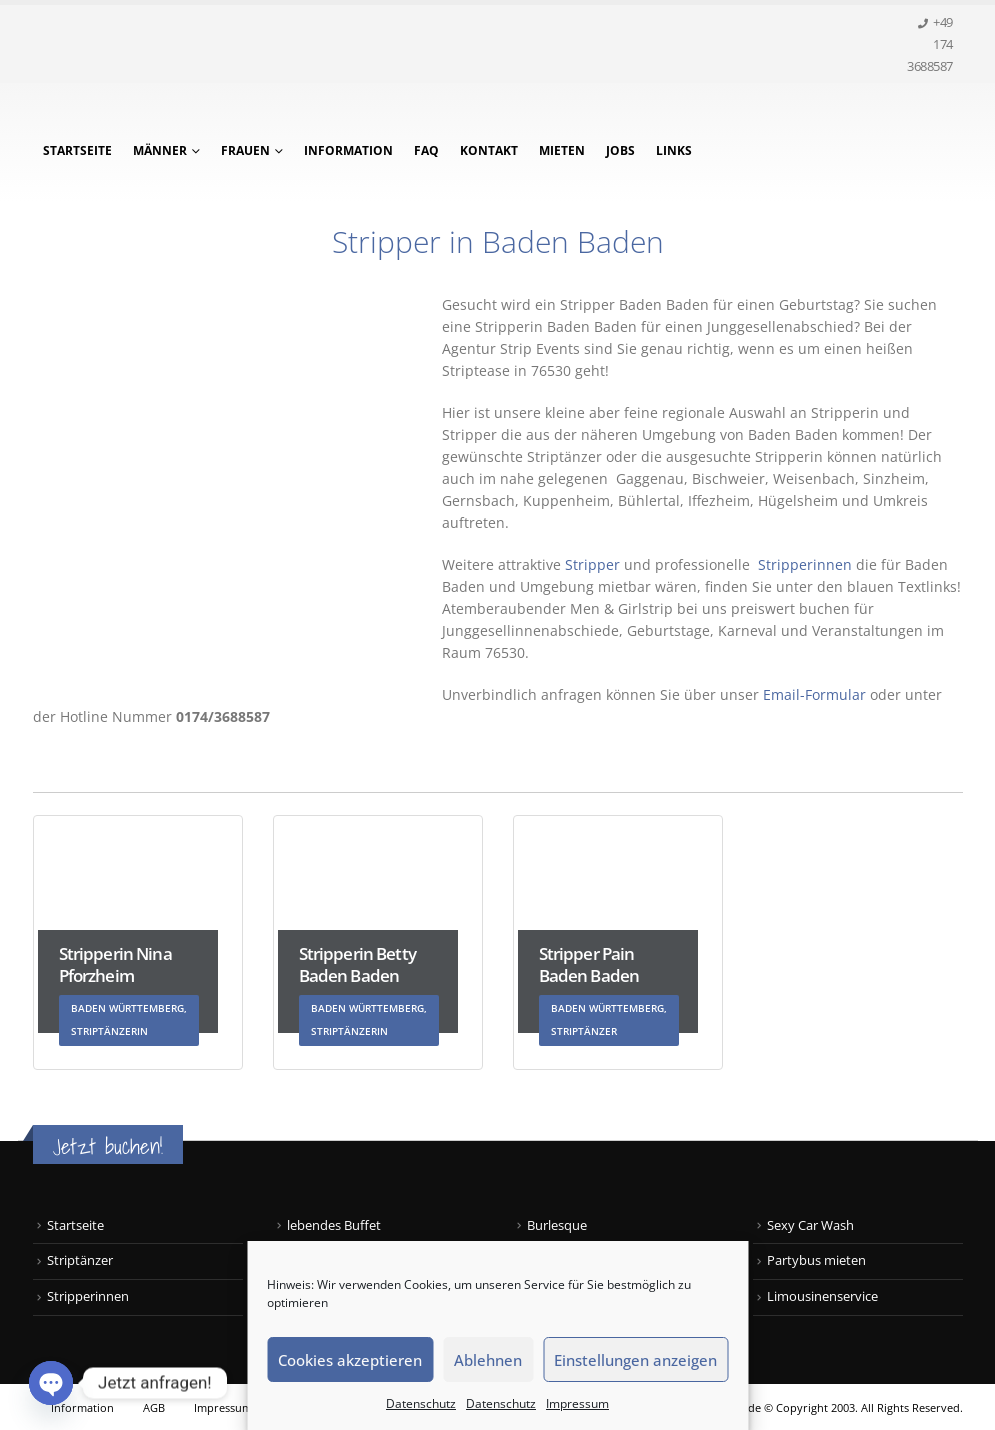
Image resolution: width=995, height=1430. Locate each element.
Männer (160, 150)
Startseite (77, 150)
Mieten (562, 150)
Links (674, 150)
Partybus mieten (816, 1260)
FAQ (426, 150)
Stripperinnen (807, 564)
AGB (154, 1407)
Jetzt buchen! (108, 1146)
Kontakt (489, 150)
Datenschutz (421, 1403)
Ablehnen (488, 1360)
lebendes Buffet (334, 1225)
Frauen (245, 150)
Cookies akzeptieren (350, 1360)
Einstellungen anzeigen (635, 1360)
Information (348, 150)
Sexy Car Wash (810, 1225)
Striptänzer (80, 1260)
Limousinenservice (822, 1296)
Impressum (577, 1403)
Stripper (590, 564)
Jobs (620, 150)
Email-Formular (814, 694)
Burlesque (557, 1225)
